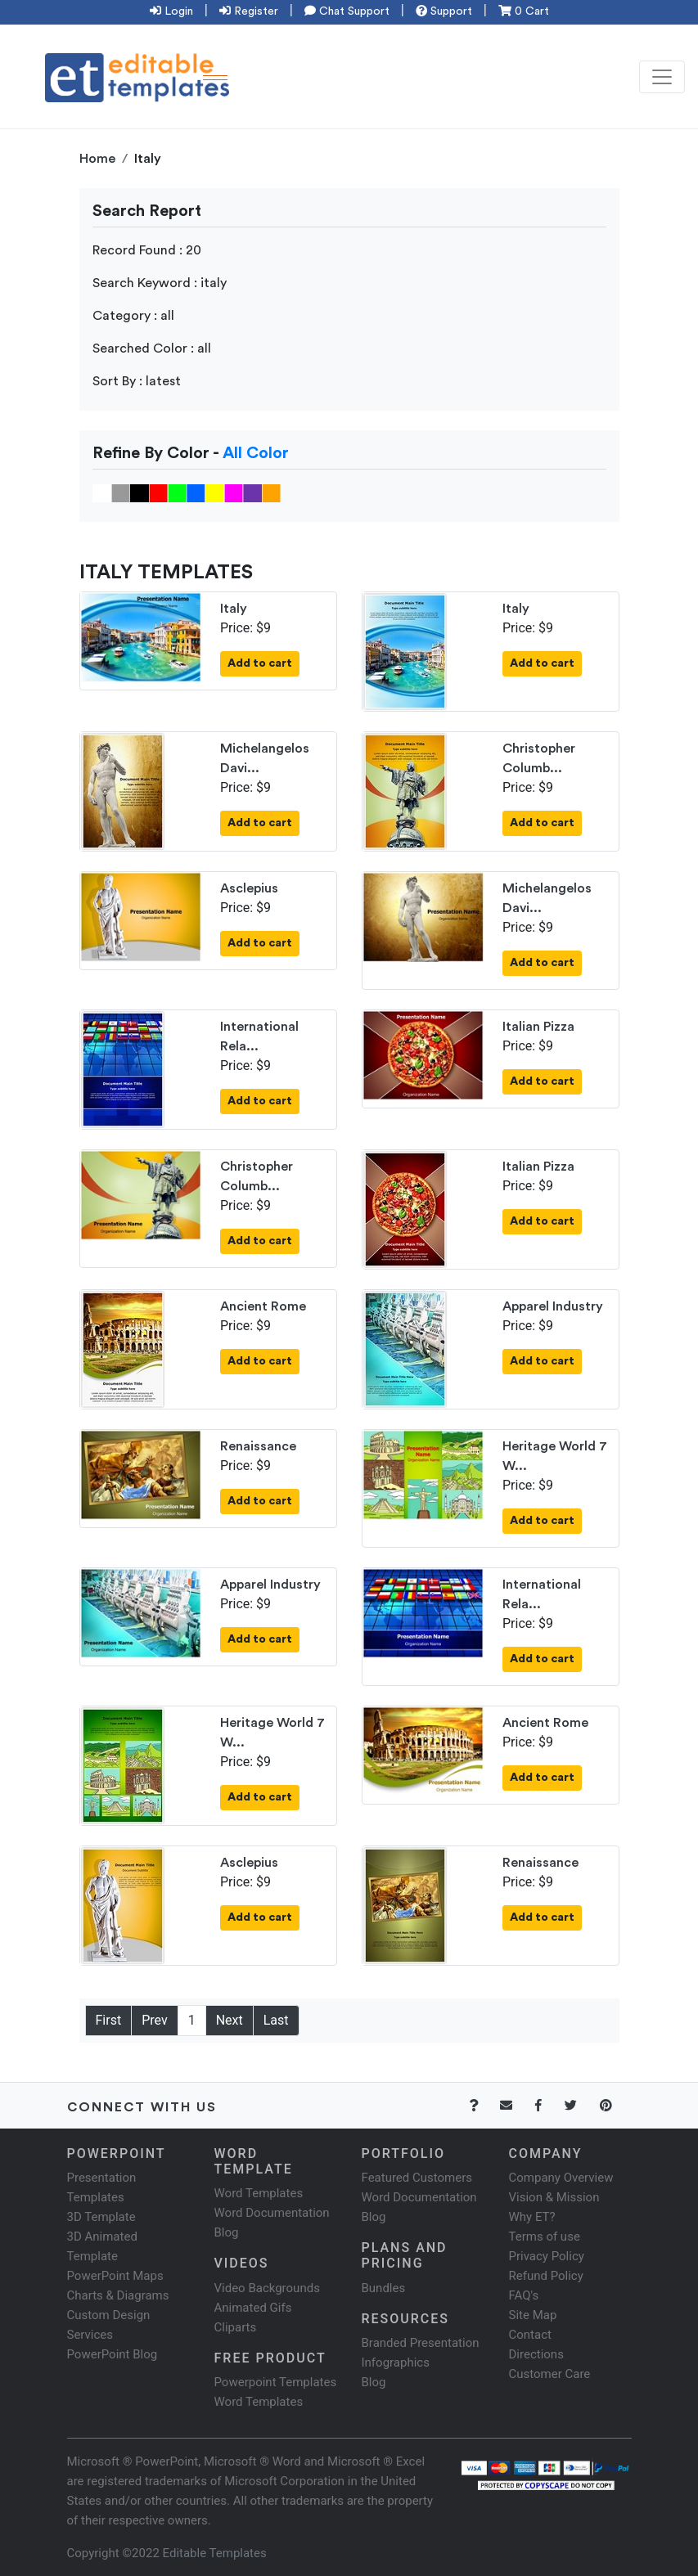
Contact (530, 2334)
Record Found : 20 (146, 250)
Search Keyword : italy (159, 283)
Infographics (396, 2362)
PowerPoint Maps (115, 2275)
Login (171, 11)
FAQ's (524, 2295)
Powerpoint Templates (275, 2382)
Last (276, 2020)
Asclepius (249, 888)
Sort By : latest (136, 381)
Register (248, 11)
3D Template (101, 2217)
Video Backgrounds (267, 2288)
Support (444, 11)
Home (97, 158)
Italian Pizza (538, 1026)
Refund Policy (546, 2275)
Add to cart (259, 663)
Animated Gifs (253, 2307)
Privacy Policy (546, 2256)
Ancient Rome (263, 1306)
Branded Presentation (421, 2342)
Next (229, 2020)
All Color (256, 453)
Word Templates (259, 2193)
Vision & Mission (554, 2197)
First (109, 2020)
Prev (155, 2020)
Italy (233, 608)
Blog (374, 2382)
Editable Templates (215, 2553)
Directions (536, 2354)
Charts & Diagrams (118, 2295)
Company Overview (561, 2177)
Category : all (133, 315)
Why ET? (532, 2217)
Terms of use (544, 2236)
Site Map (533, 2315)
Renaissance (258, 1446)
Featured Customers (417, 2177)
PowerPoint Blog (112, 2354)
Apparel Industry (552, 1306)
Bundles (384, 2288)
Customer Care (550, 2374)
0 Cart (523, 11)
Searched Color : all (151, 348)
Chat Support (347, 11)
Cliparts (235, 2327)
